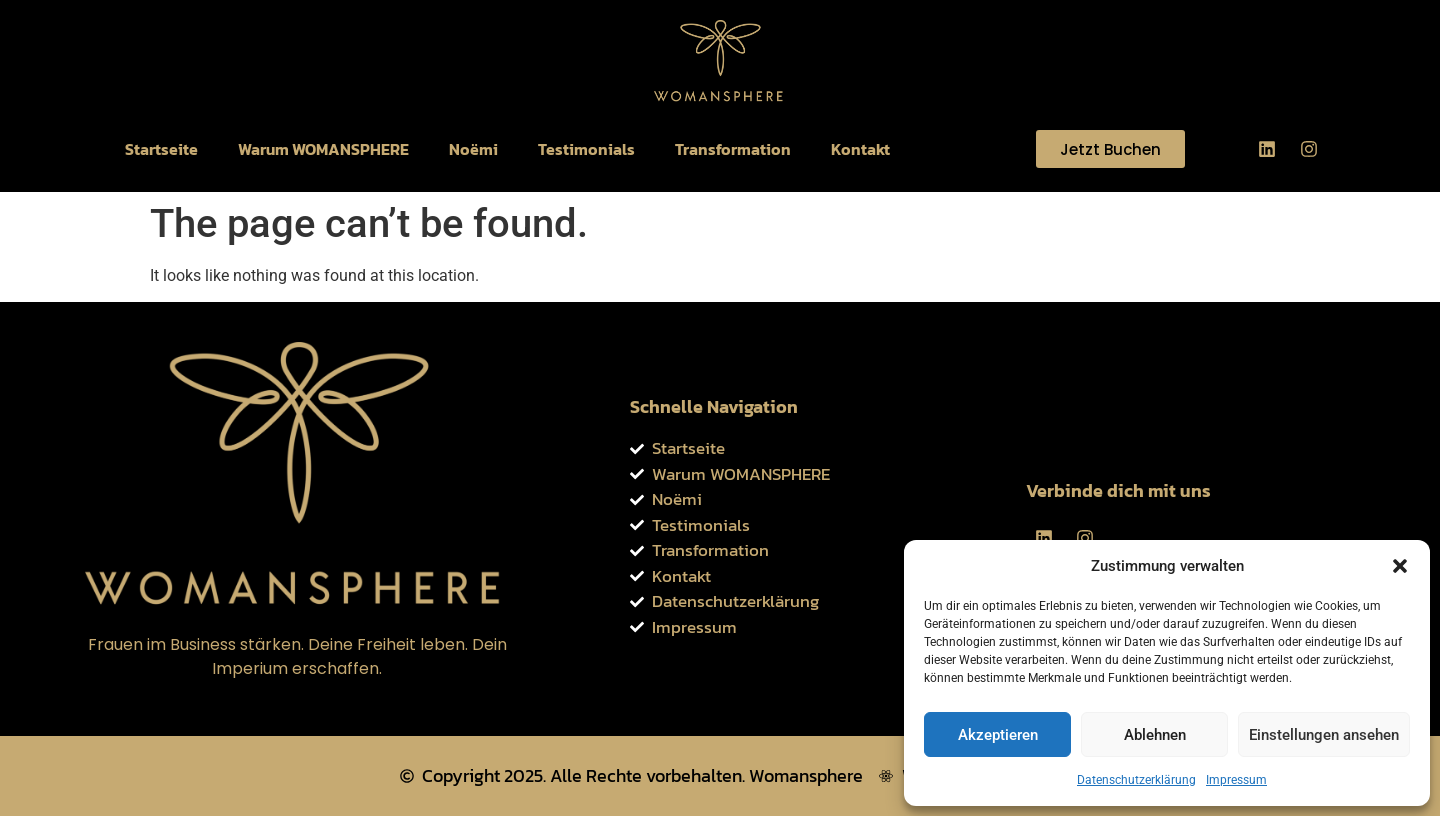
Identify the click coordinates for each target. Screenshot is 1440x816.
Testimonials (586, 149)
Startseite (161, 149)
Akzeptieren (998, 735)
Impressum (1236, 780)
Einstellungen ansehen (1324, 735)
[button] (1400, 566)
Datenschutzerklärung (1136, 780)
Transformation (733, 149)
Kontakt (860, 149)
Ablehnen (1155, 735)
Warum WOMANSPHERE (323, 149)
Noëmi (473, 149)
